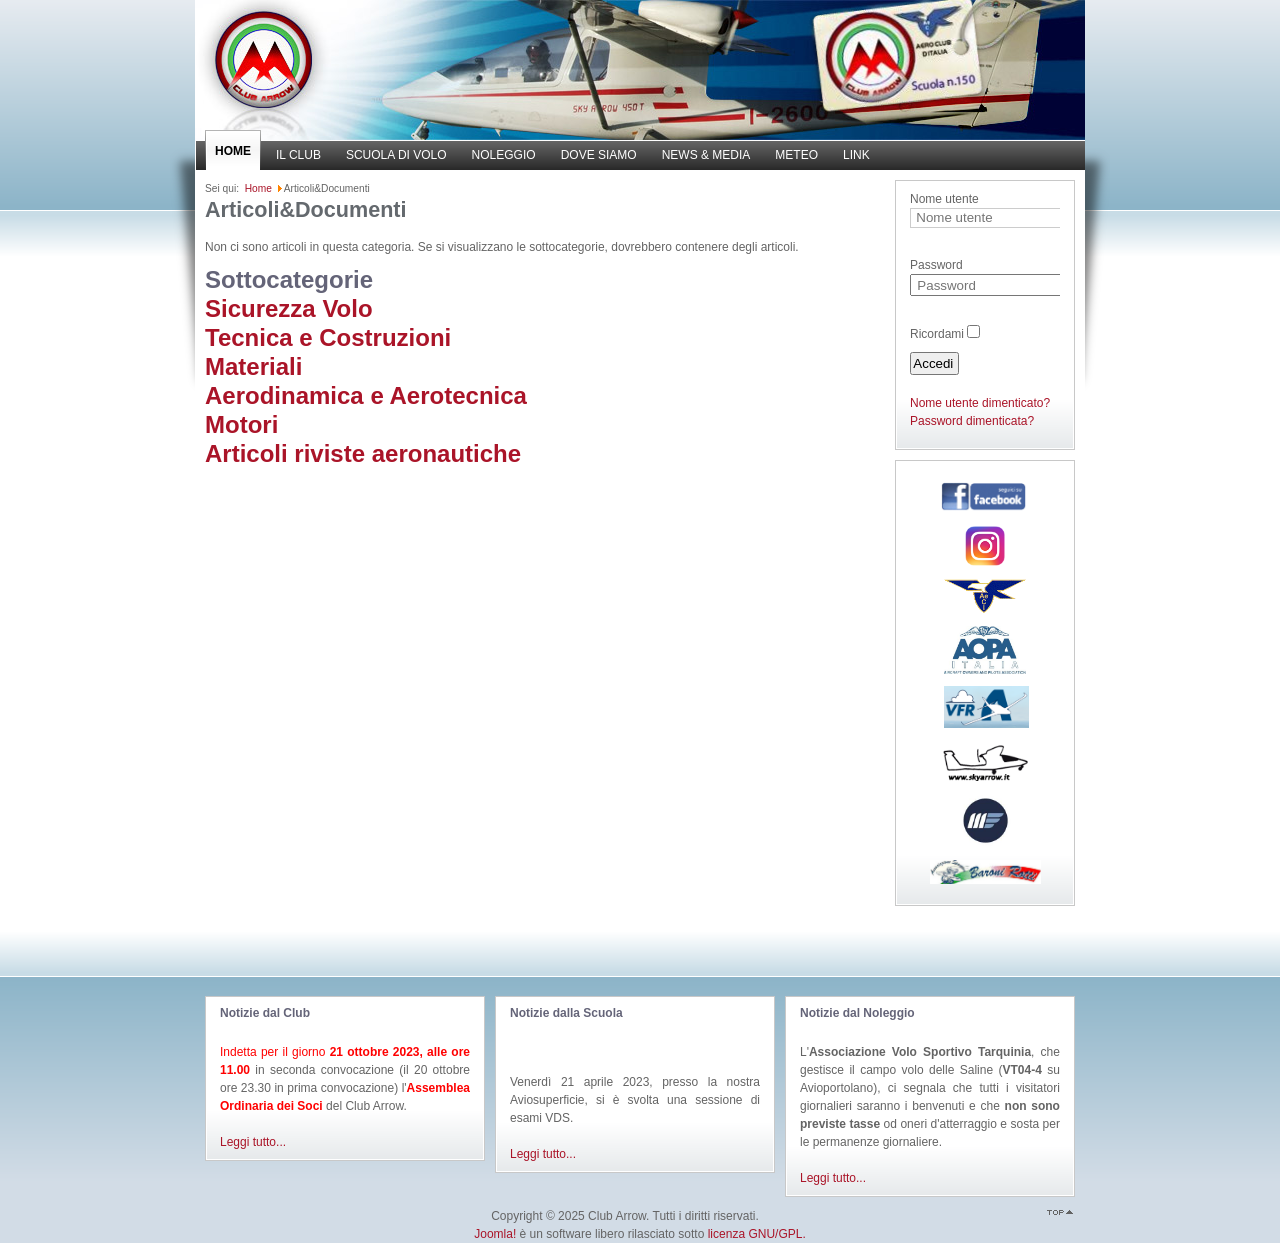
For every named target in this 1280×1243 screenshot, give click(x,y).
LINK (856, 155)
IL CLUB (298, 155)
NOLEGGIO (504, 155)
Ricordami (937, 334)
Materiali (253, 366)
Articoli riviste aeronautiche (363, 453)
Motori (241, 424)
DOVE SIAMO (599, 155)
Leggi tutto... (253, 1142)
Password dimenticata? (972, 421)
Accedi (933, 363)
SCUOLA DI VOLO (396, 155)
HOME (233, 151)
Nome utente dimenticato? (980, 403)
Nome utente (944, 199)
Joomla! (495, 1234)
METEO (796, 155)
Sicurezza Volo (289, 308)
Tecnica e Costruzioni (328, 337)
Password (936, 265)
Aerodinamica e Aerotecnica (366, 395)
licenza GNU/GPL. (757, 1234)
